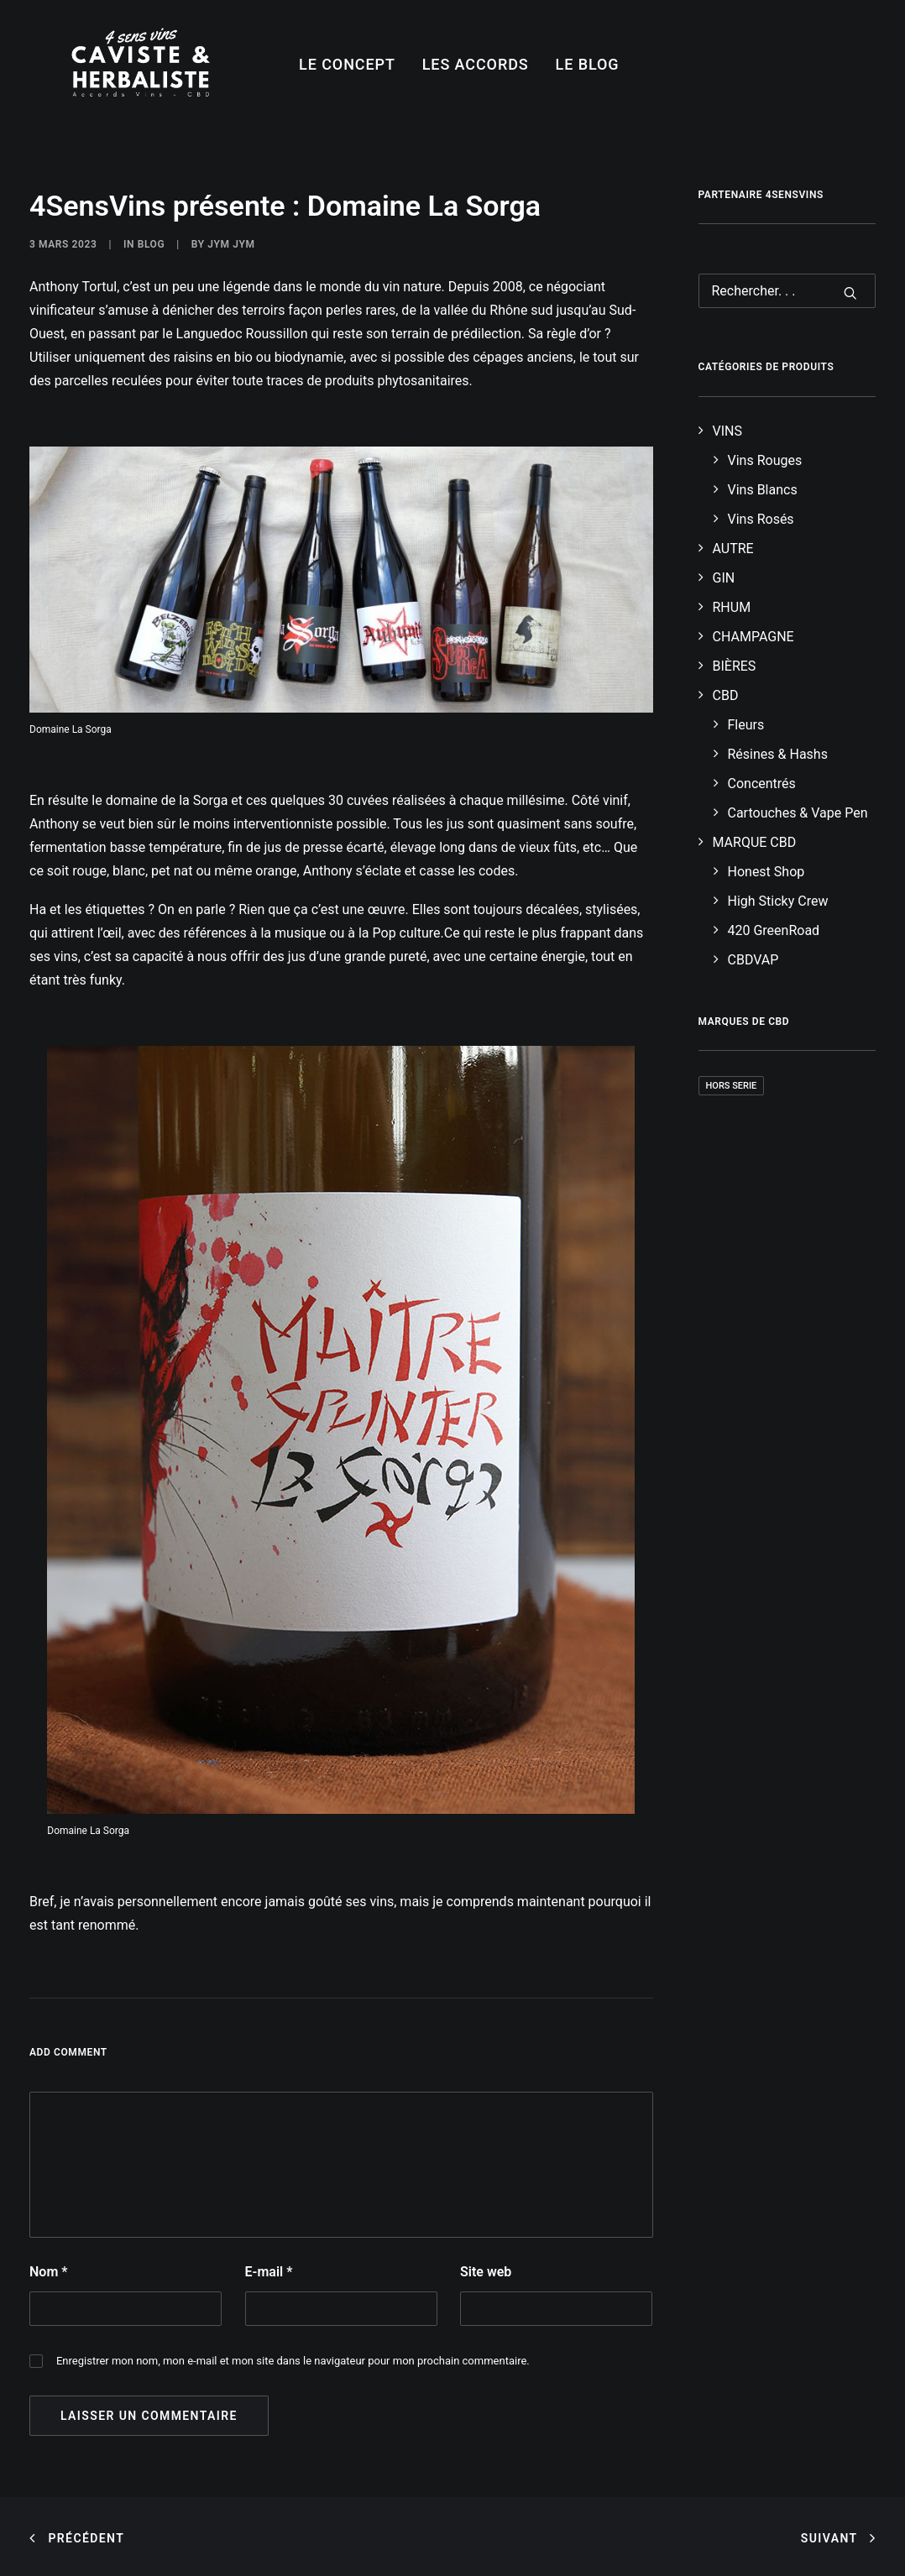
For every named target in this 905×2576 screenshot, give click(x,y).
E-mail (269, 2272)
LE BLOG (588, 64)
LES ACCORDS (475, 64)
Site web (485, 2272)
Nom (48, 2272)
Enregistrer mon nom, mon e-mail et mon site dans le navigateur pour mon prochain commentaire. (293, 2360)
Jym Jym (230, 244)
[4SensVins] (141, 65)
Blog (151, 244)
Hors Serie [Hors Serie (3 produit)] (731, 1085)
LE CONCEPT (347, 64)
